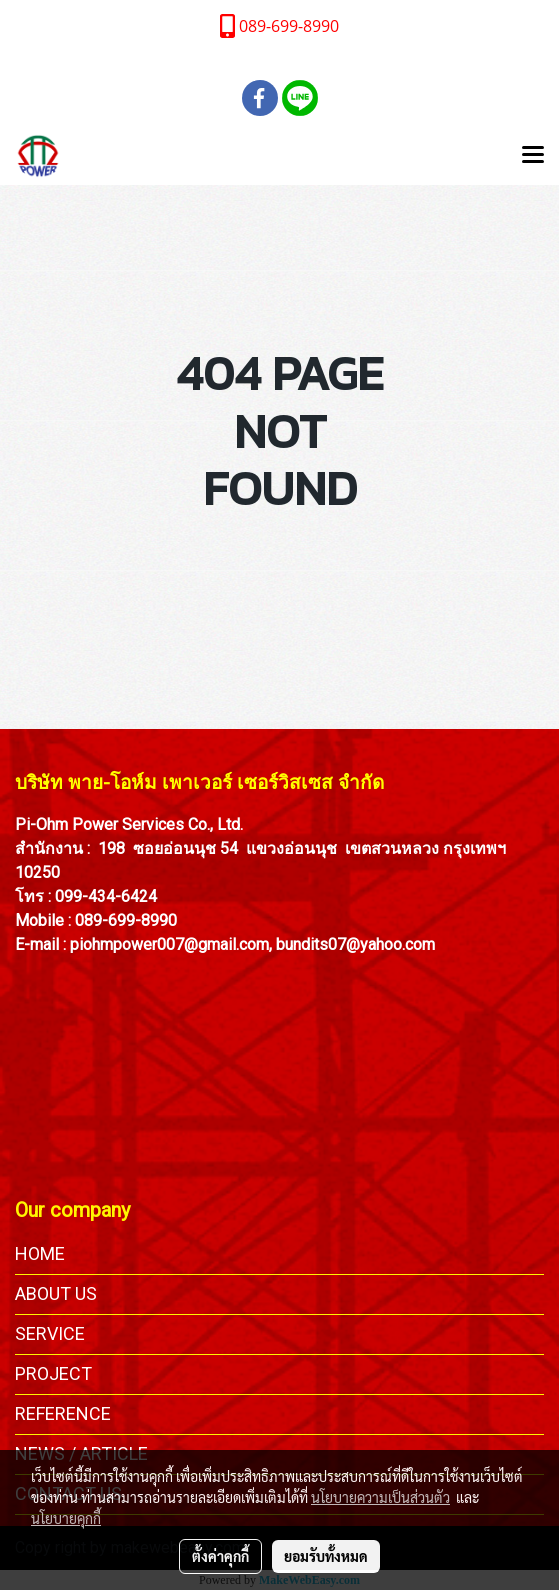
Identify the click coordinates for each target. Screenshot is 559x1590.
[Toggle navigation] (533, 156)
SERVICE (50, 1333)
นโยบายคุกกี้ (66, 1518)
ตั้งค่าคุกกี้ (220, 1556)
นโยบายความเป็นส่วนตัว (380, 1497)
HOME (40, 1253)
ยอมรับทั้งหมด (326, 1556)
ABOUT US (56, 1293)
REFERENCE (63, 1413)
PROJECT (53, 1373)
